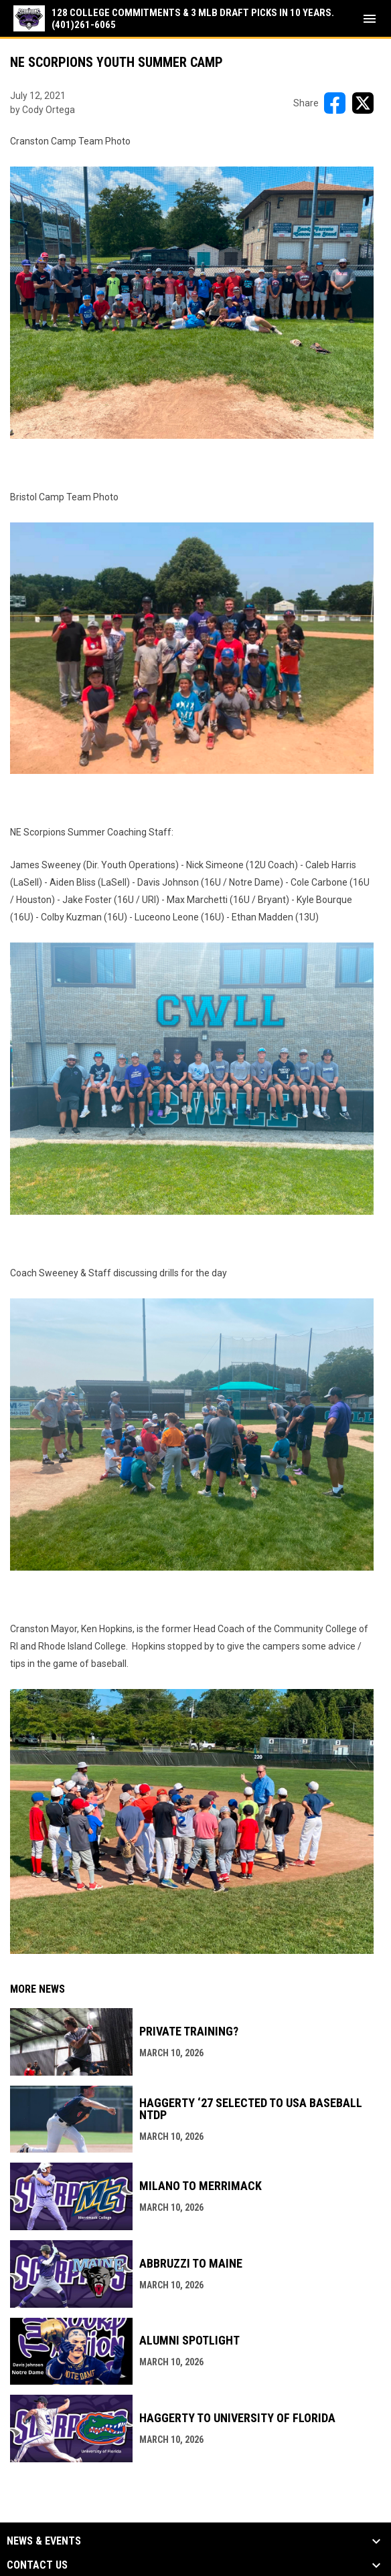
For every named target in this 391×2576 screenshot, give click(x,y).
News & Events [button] (44, 2541)
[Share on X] (363, 103)
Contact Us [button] (37, 2565)
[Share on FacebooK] (334, 103)
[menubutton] (370, 19)
